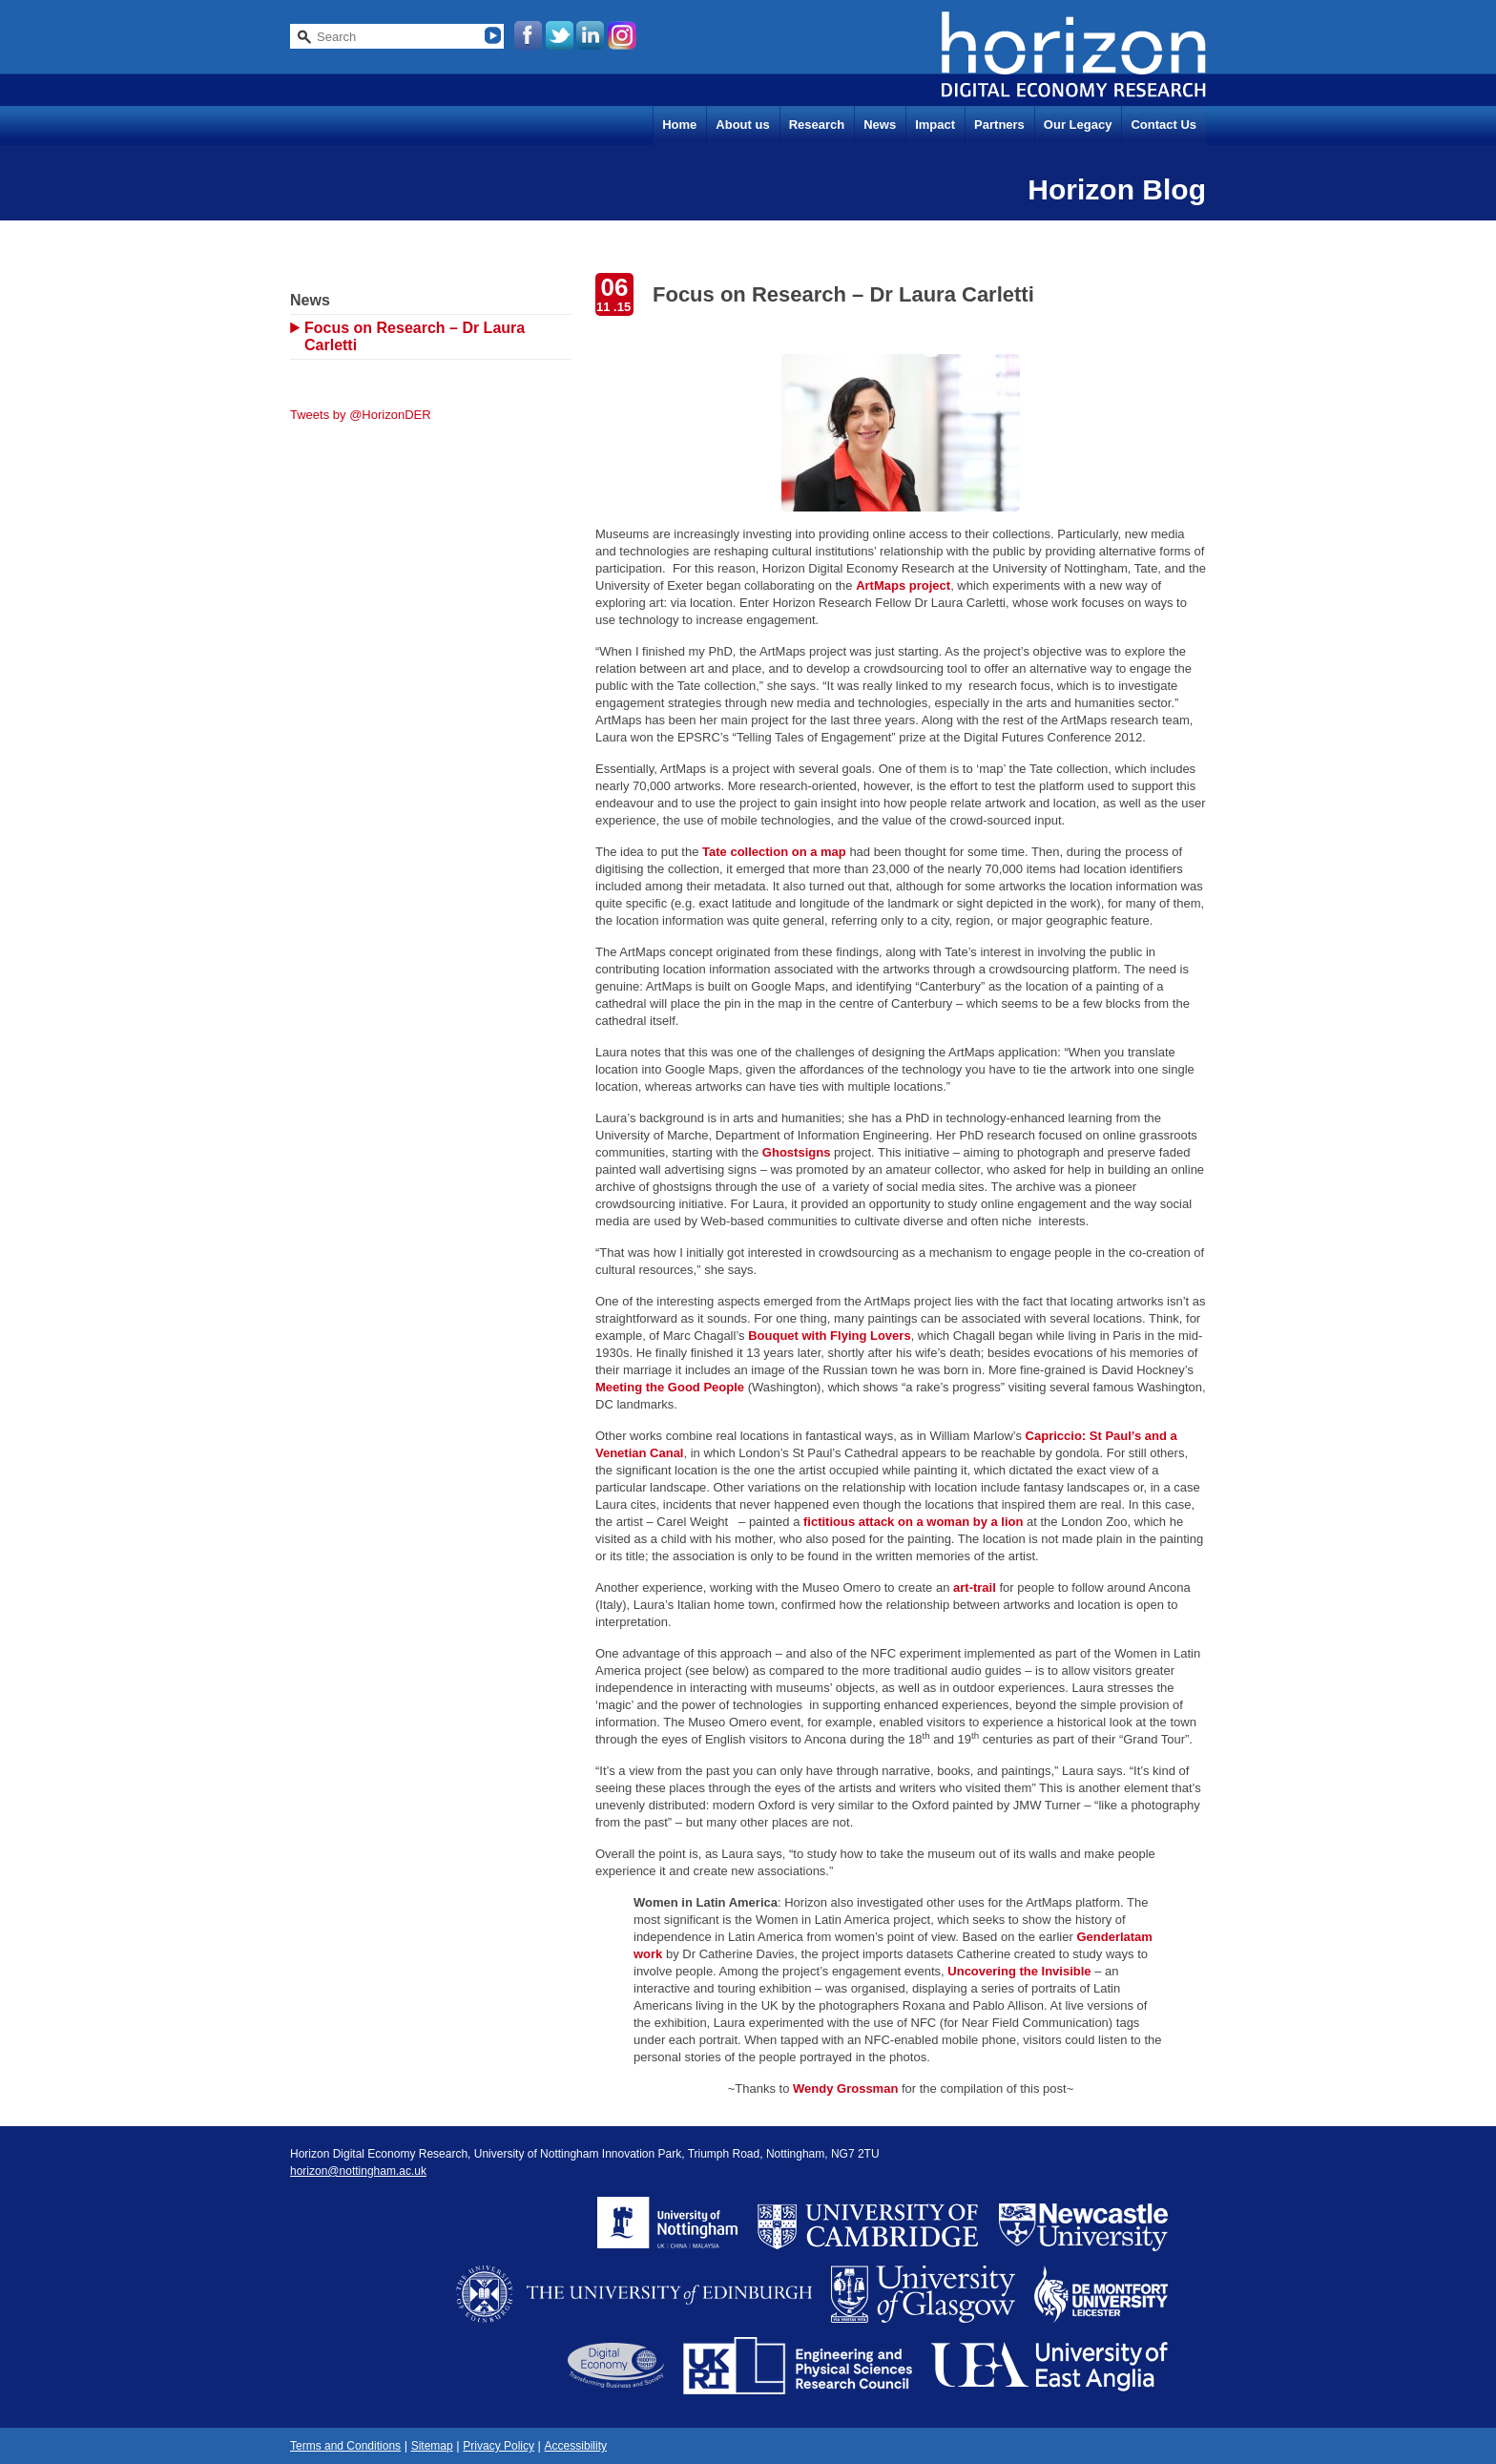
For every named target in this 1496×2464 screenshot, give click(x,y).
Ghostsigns (796, 1152)
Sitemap (432, 2446)
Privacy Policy (498, 2446)
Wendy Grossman (845, 2088)
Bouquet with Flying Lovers (829, 1335)
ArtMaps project (903, 585)
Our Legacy (1078, 124)
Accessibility (576, 2446)
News (879, 124)
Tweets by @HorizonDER (360, 414)
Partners (999, 124)
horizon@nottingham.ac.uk (358, 2171)
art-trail (974, 1587)
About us (742, 124)
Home (679, 124)
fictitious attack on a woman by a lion (913, 1521)
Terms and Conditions (345, 2446)
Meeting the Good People (669, 1387)
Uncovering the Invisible (1019, 1971)
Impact (935, 124)
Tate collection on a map (774, 852)
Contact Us (1163, 124)
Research (817, 124)
